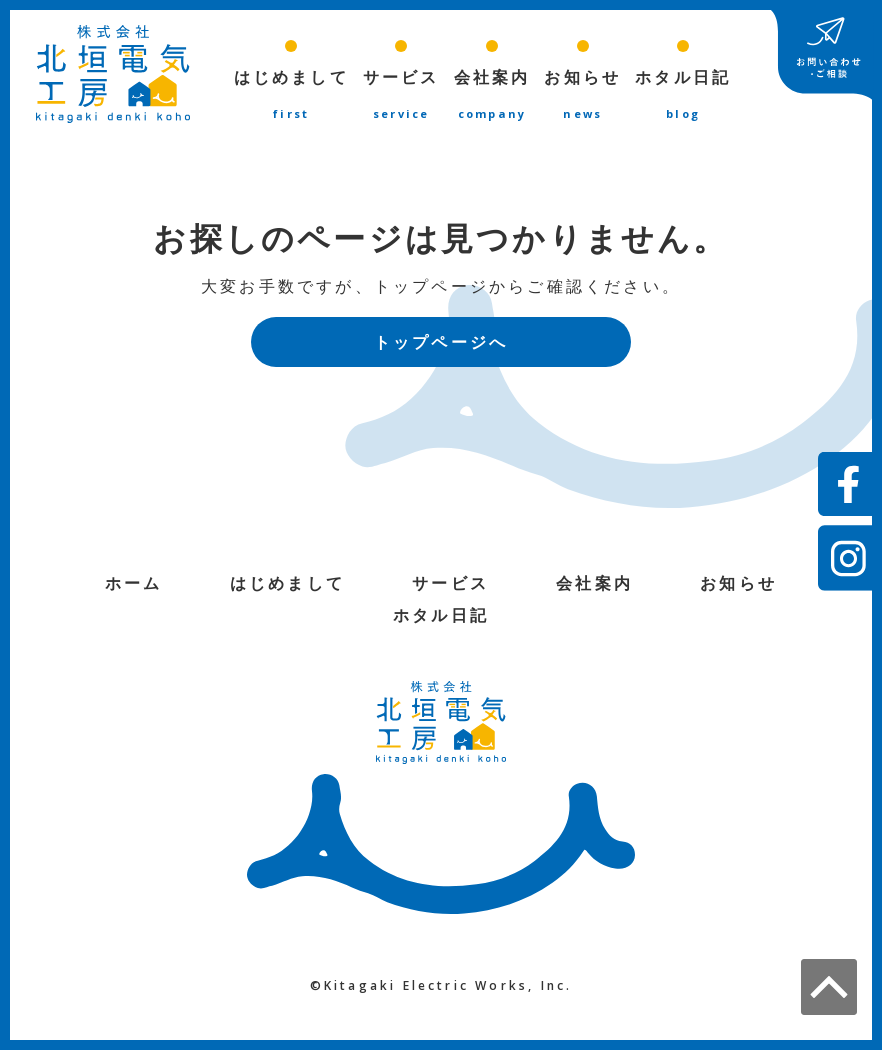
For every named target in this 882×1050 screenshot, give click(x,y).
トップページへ (441, 344)
